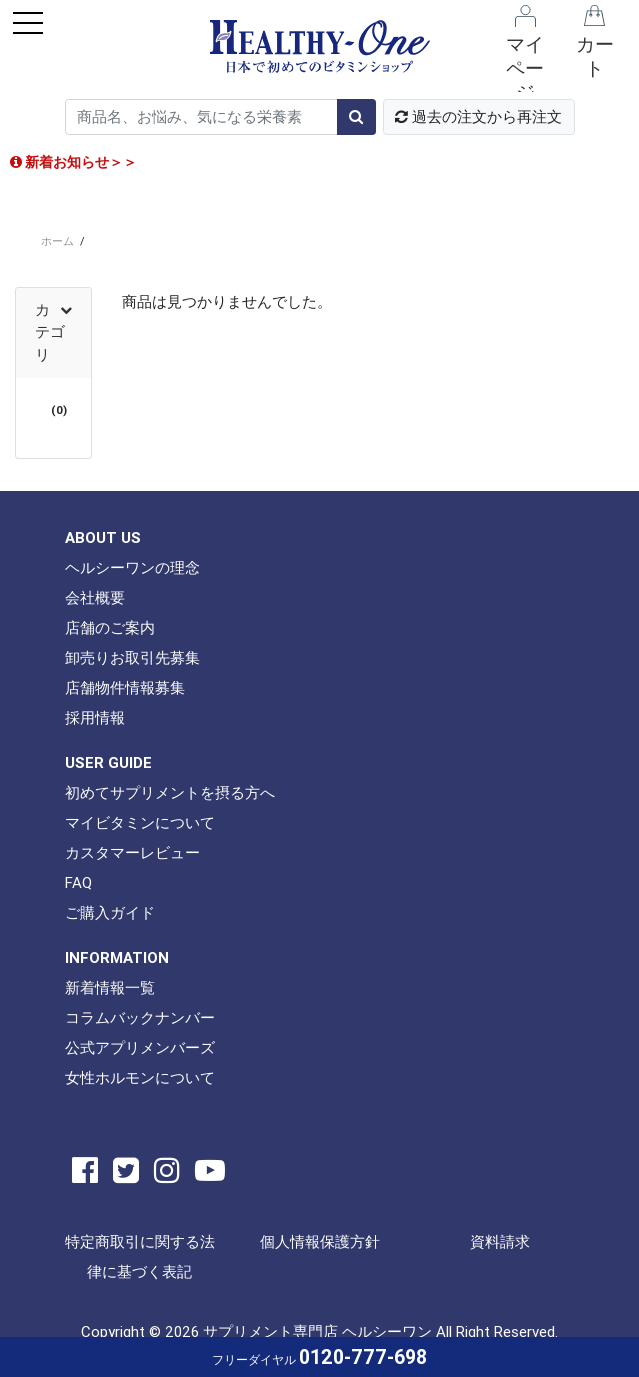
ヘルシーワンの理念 (132, 567)
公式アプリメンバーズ (140, 1047)
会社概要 (95, 597)
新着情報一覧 (110, 987)
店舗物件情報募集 (125, 687)
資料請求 (500, 1241)
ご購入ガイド (110, 912)
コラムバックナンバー (140, 1017)
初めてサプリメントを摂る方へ (170, 792)
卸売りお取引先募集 (132, 657)
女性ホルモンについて (140, 1077)
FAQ (78, 882)
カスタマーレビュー (132, 852)
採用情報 (95, 717)
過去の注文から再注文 (478, 116)
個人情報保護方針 (320, 1241)
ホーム (57, 241)
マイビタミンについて (140, 822)
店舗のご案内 (110, 627)
